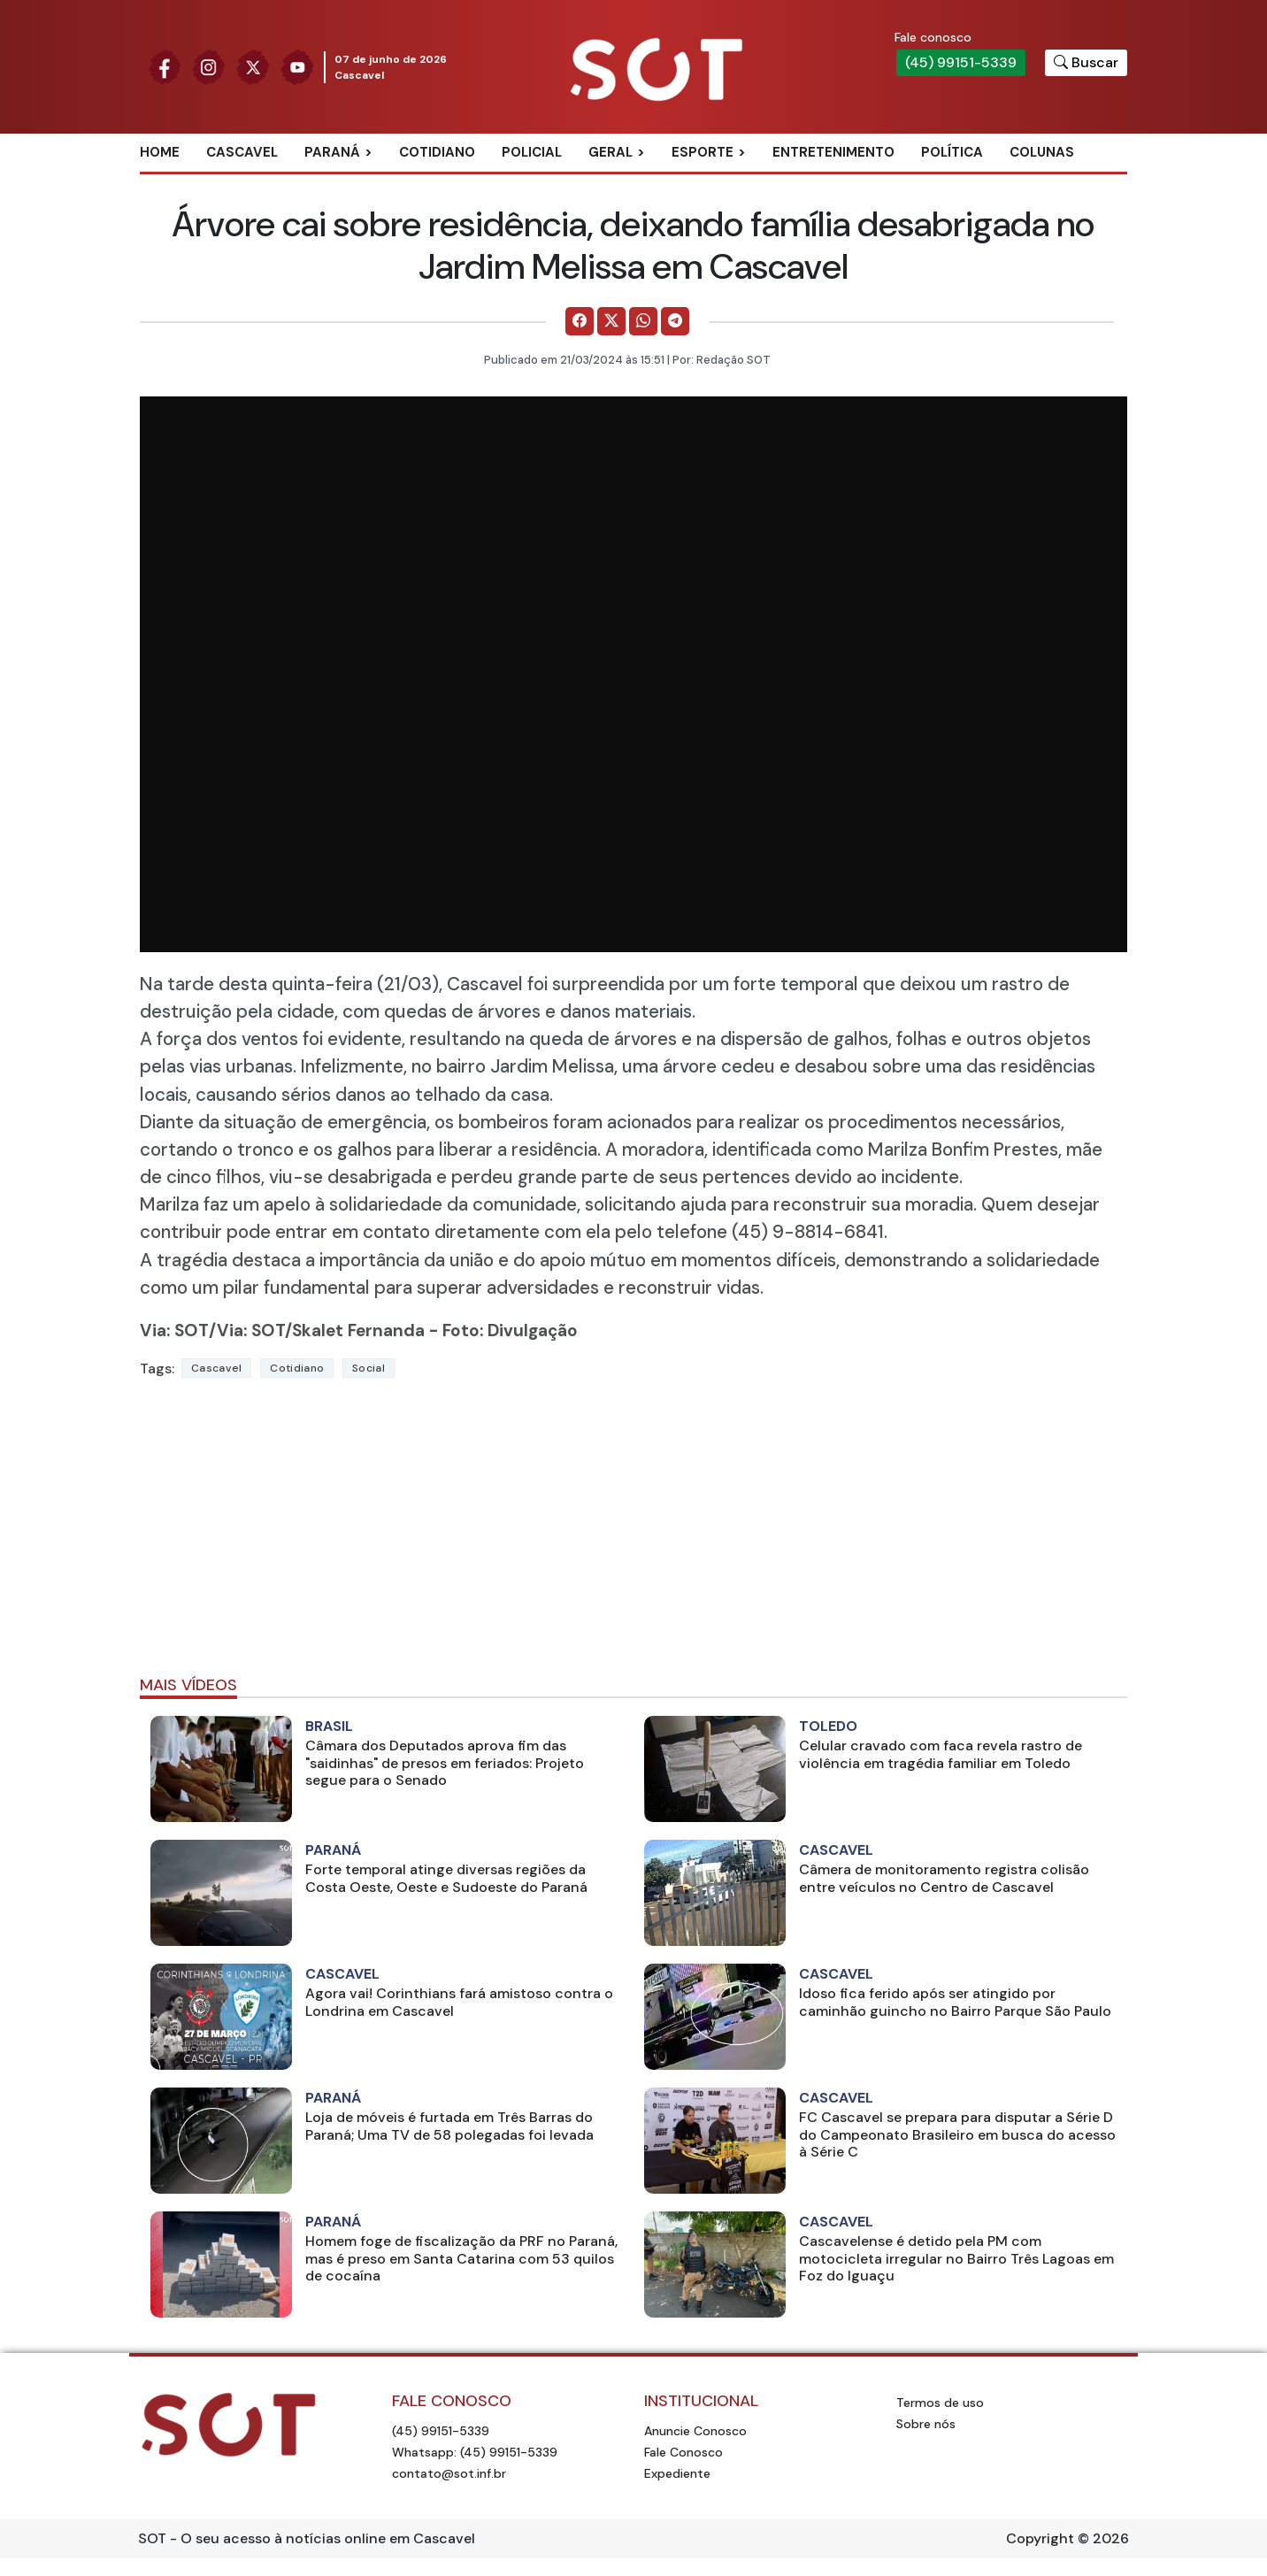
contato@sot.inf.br (449, 2473)
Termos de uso (940, 2403)
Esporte (702, 152)
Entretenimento (833, 152)
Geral (610, 152)
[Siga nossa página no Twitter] (253, 66)
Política (952, 152)
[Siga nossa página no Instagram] (209, 66)
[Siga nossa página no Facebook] (164, 66)
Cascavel (242, 152)
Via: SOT (174, 1330)
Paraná (332, 152)
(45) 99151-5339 (961, 62)
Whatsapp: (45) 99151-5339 (474, 2452)
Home (160, 152)
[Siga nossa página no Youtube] (297, 66)
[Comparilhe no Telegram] (675, 321)
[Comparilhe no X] (611, 321)
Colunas (1042, 152)
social (368, 1368)
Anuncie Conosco (695, 2431)
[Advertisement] (633, 1534)
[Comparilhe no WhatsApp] (643, 321)
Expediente (677, 2473)
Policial (532, 152)
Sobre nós (926, 2424)
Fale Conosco (683, 2452)
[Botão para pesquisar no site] (1086, 63)
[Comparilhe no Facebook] (579, 321)
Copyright (1040, 2538)
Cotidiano (437, 152)
